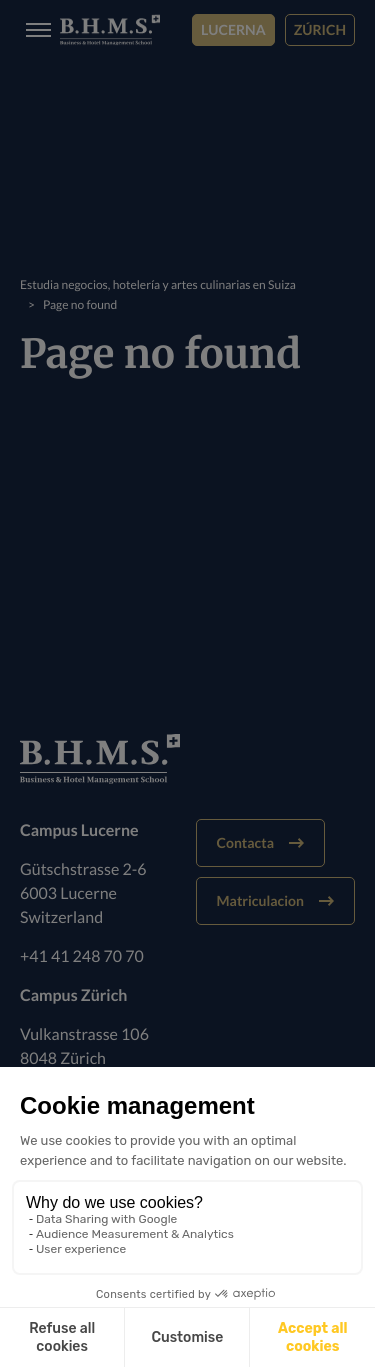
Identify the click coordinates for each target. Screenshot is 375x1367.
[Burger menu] (32, 30)
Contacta (260, 842)
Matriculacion (275, 900)
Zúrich (320, 29)
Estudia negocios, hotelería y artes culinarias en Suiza (158, 284)
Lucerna (233, 29)
